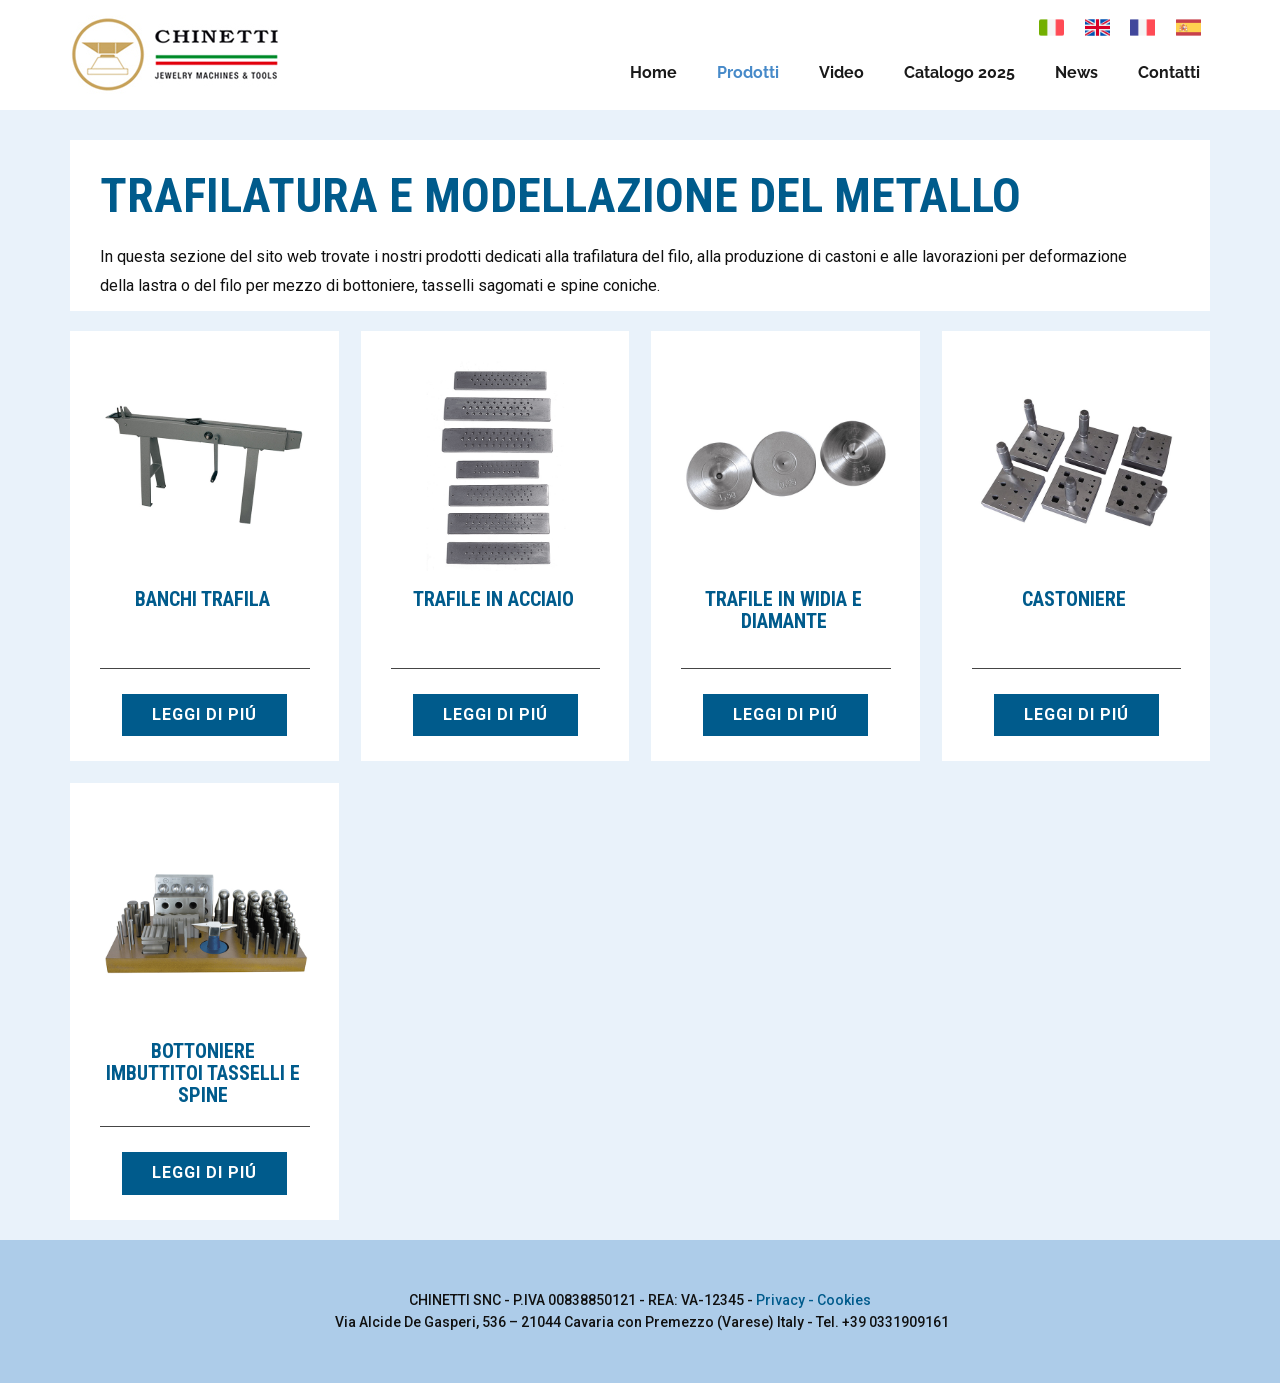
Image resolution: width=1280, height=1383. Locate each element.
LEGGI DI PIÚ (204, 714)
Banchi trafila (202, 599)
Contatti (1169, 72)
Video (841, 72)
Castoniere (1074, 599)
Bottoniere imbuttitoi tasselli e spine (203, 1073)
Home (653, 72)
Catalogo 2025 (959, 72)
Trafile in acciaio (493, 599)
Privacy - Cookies (813, 1300)
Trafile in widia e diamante (783, 610)
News (1076, 72)
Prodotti (748, 72)
